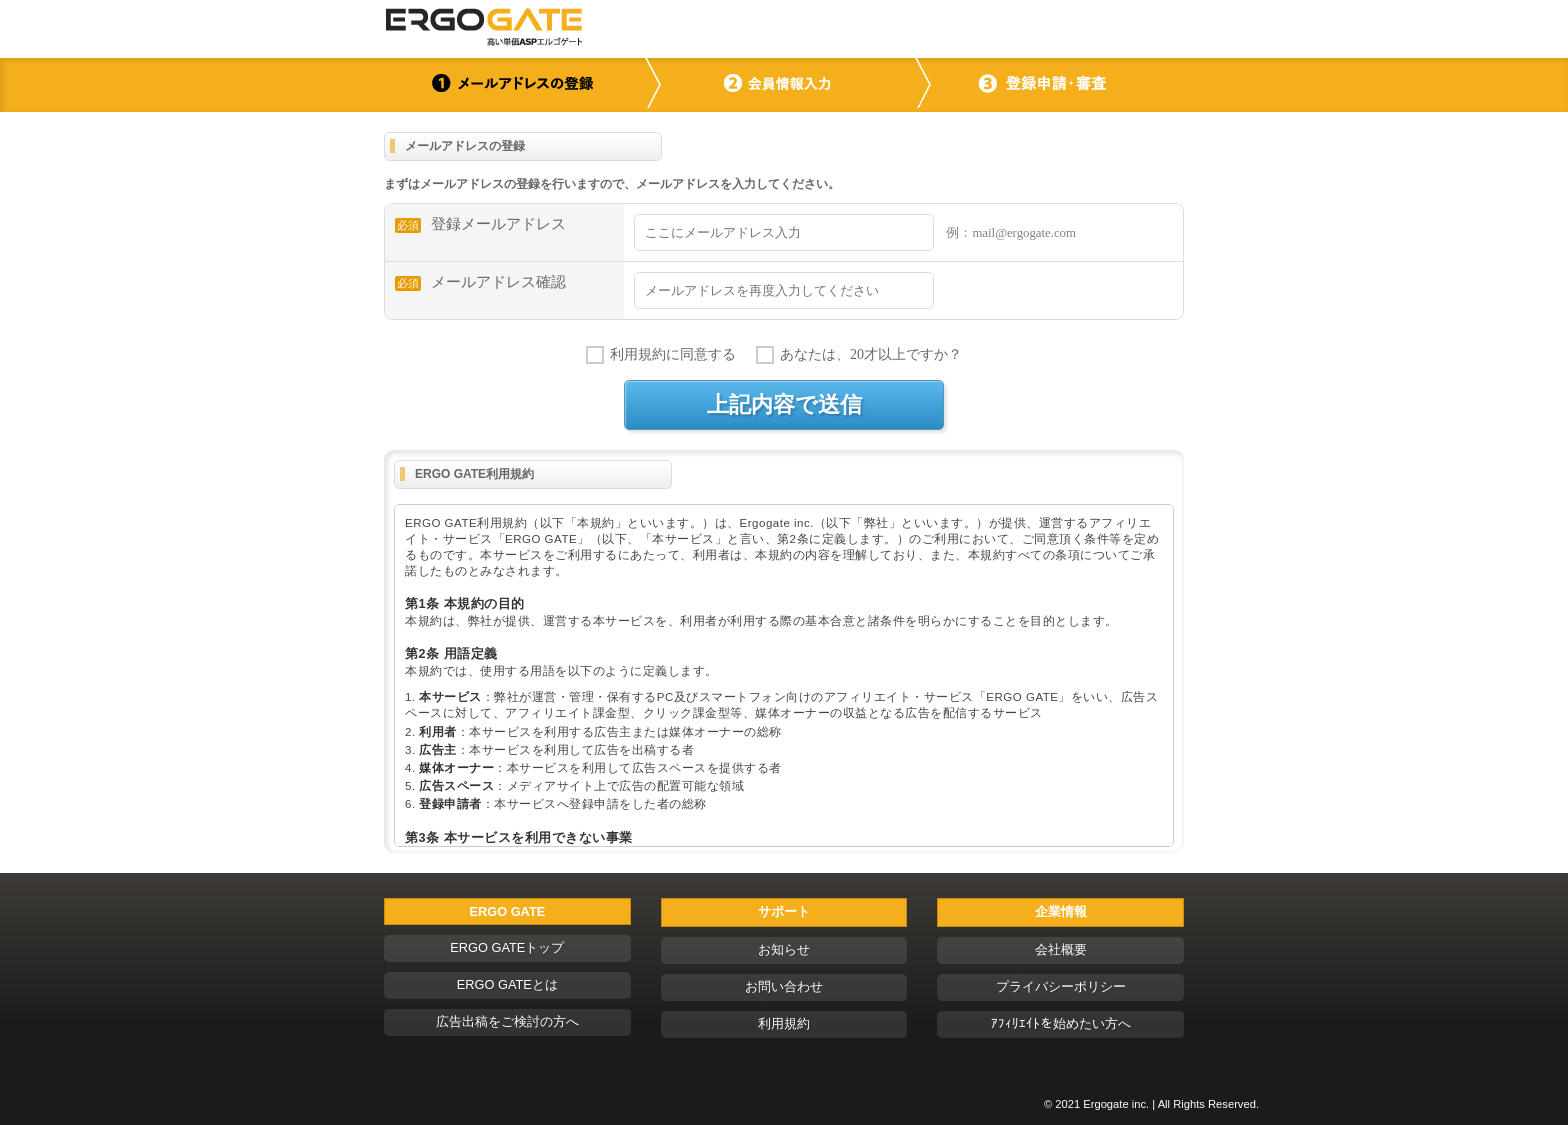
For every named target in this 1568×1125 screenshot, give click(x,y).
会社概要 (1061, 949)
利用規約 (784, 1023)
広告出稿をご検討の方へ (507, 1021)
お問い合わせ (784, 986)
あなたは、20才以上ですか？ (871, 354)
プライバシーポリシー (1061, 986)
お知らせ (784, 949)
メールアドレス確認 (480, 282)
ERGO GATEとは (507, 984)
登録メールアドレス (480, 224)
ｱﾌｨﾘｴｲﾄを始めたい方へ (1061, 1023)
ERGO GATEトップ (507, 947)
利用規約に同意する (673, 354)
